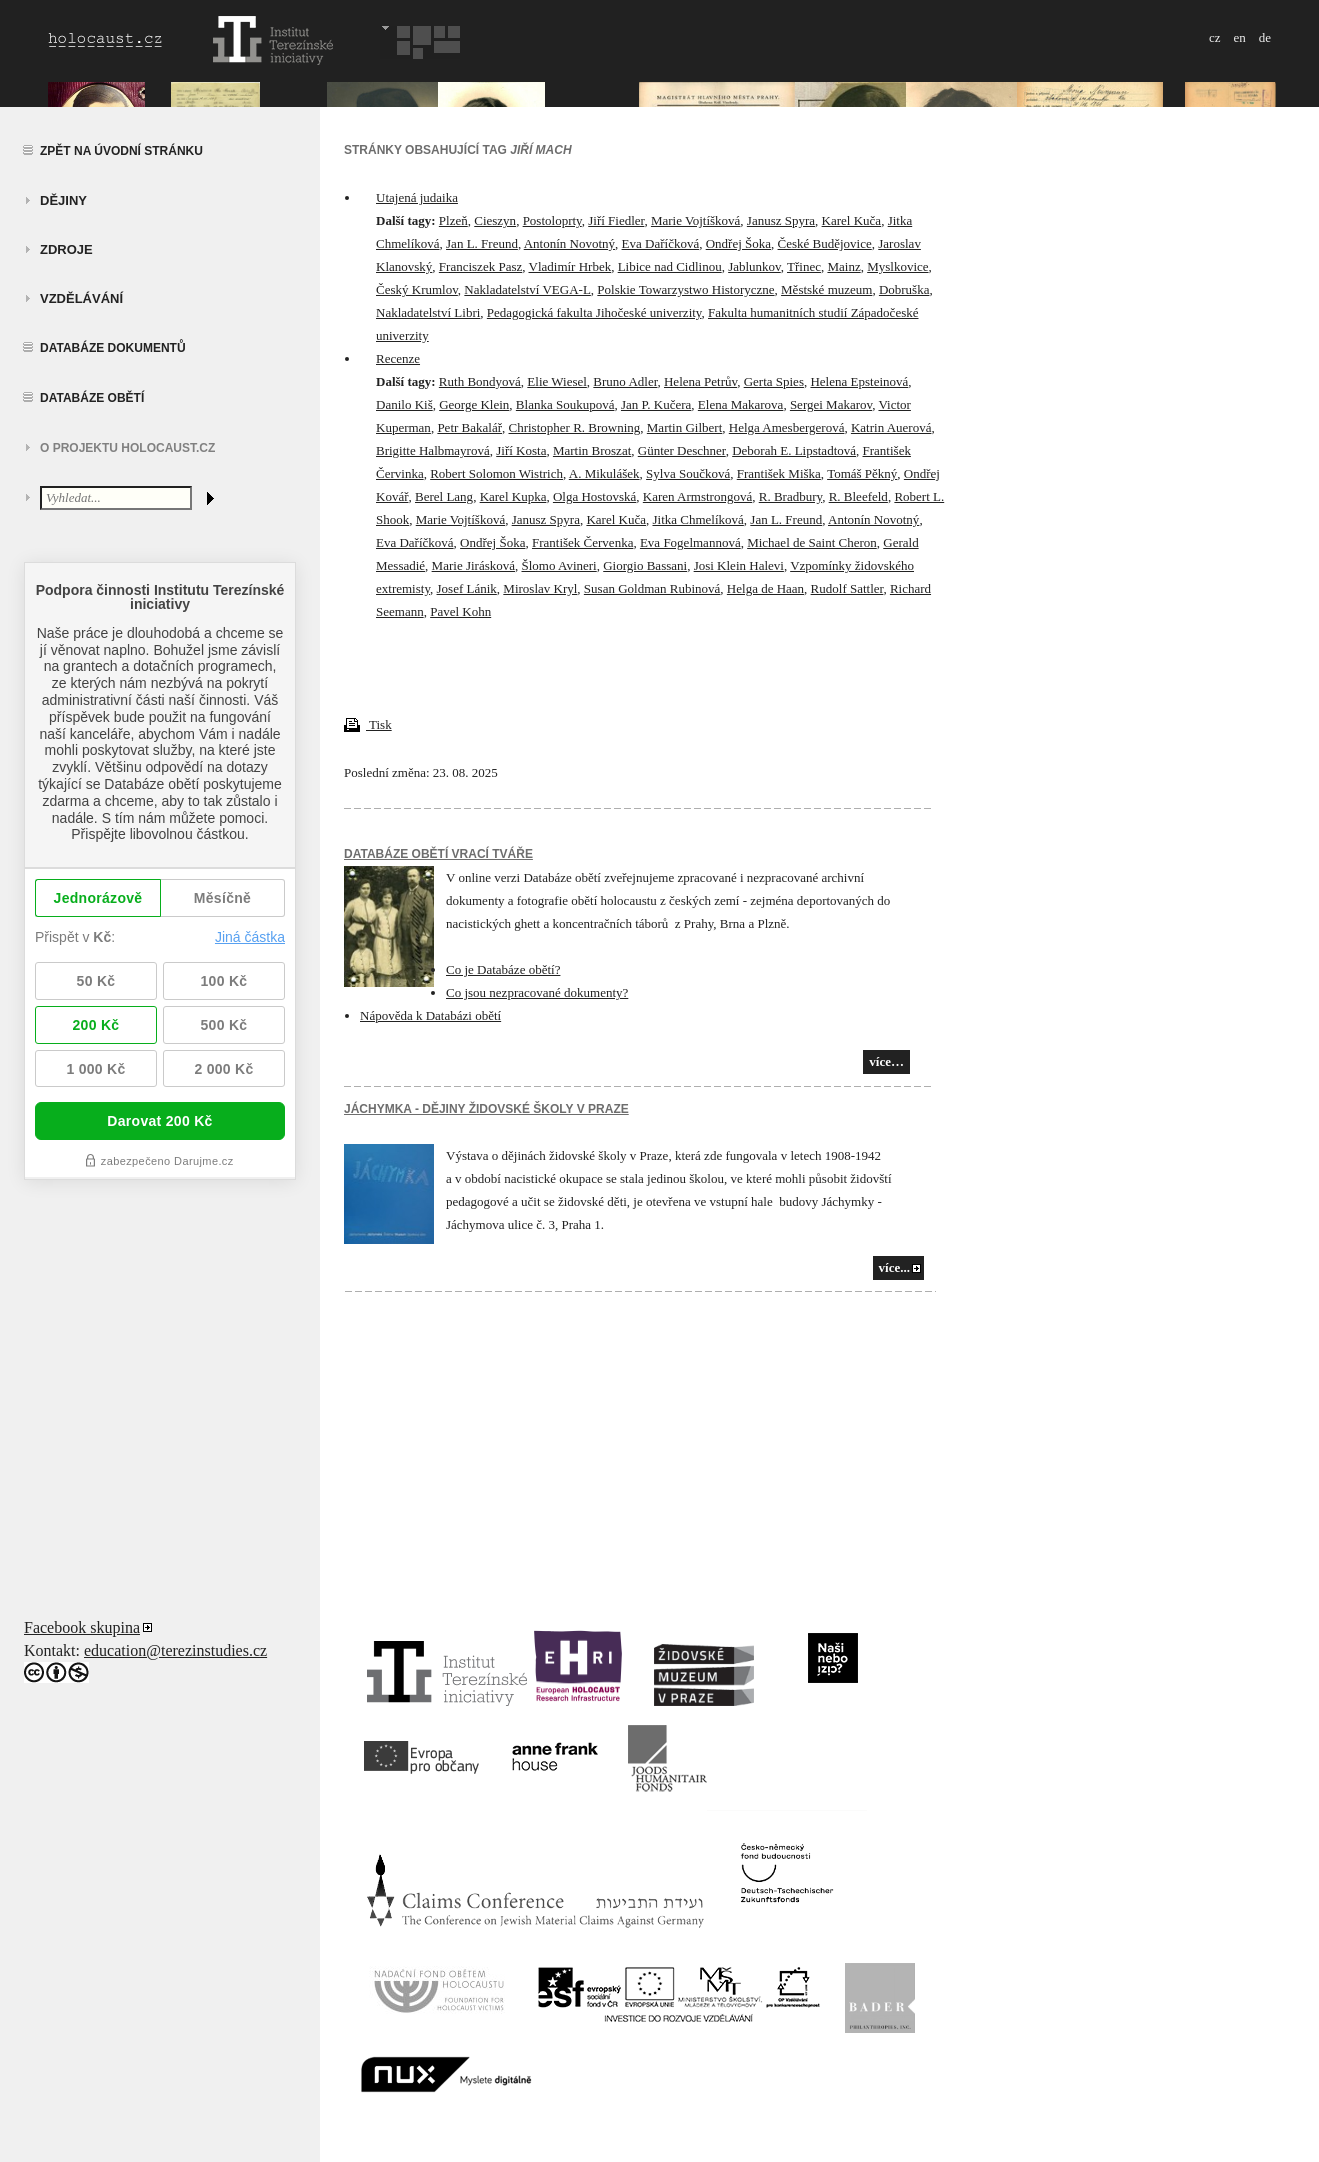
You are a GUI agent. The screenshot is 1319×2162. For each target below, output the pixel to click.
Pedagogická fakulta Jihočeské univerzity (594, 312)
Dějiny (63, 200)
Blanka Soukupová (565, 404)
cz (1215, 37)
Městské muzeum (826, 289)
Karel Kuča (852, 220)
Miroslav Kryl (540, 588)
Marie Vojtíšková (695, 220)
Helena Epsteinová (859, 381)
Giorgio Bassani (645, 565)
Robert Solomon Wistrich (496, 473)
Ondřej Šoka (738, 243)
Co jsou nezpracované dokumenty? (537, 992)
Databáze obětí (92, 398)
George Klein (474, 404)
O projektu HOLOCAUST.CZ (127, 448)
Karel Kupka (513, 496)
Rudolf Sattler (847, 588)
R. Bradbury (790, 496)
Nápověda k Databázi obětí (430, 1015)
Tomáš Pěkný (862, 473)
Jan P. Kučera (656, 404)
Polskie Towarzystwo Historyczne (685, 289)
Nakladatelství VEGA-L (527, 289)
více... (894, 1267)
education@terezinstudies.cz (175, 1650)
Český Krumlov (417, 289)
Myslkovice (897, 266)
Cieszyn (495, 220)
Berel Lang (444, 496)
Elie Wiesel (557, 381)
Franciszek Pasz (480, 266)
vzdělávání (81, 298)
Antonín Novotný (569, 243)
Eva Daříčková (661, 243)
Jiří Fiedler (616, 220)
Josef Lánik (467, 588)
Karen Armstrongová (697, 496)
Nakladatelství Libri (428, 312)
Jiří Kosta (521, 450)
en (1239, 37)
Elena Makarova (741, 404)
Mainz (843, 266)
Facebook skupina (82, 1627)
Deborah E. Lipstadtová (794, 450)
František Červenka (582, 542)
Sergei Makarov (831, 404)
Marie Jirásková (473, 565)
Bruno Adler (625, 381)
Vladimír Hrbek (570, 266)
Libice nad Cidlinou (670, 266)
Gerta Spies (774, 381)
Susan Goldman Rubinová (652, 588)
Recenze (398, 358)
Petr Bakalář (469, 427)
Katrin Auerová (891, 427)
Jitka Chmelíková (697, 519)
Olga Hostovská (594, 496)
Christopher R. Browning (575, 427)
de (1265, 37)
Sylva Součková (688, 473)
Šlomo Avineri (559, 565)
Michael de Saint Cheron (812, 542)
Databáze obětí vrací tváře (438, 854)
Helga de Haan (765, 588)
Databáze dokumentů (113, 348)
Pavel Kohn (460, 611)
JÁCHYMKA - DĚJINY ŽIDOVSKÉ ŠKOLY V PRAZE (486, 1109)
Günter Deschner (682, 450)
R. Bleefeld (858, 496)
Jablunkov (754, 266)
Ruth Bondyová (480, 381)
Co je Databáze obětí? (503, 969)
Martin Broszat (592, 450)
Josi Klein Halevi (739, 565)
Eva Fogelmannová (690, 542)
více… (886, 1061)
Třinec (804, 266)
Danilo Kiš (404, 404)
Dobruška (904, 289)
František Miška (779, 473)
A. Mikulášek (604, 473)
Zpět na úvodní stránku (121, 151)
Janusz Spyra (781, 220)
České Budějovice (825, 243)
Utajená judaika (417, 197)
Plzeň (453, 220)
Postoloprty (552, 220)
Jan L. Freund (482, 243)
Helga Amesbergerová (787, 427)
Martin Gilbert (684, 427)
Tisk (368, 724)
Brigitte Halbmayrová (433, 450)
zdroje (66, 249)
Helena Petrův (700, 381)
